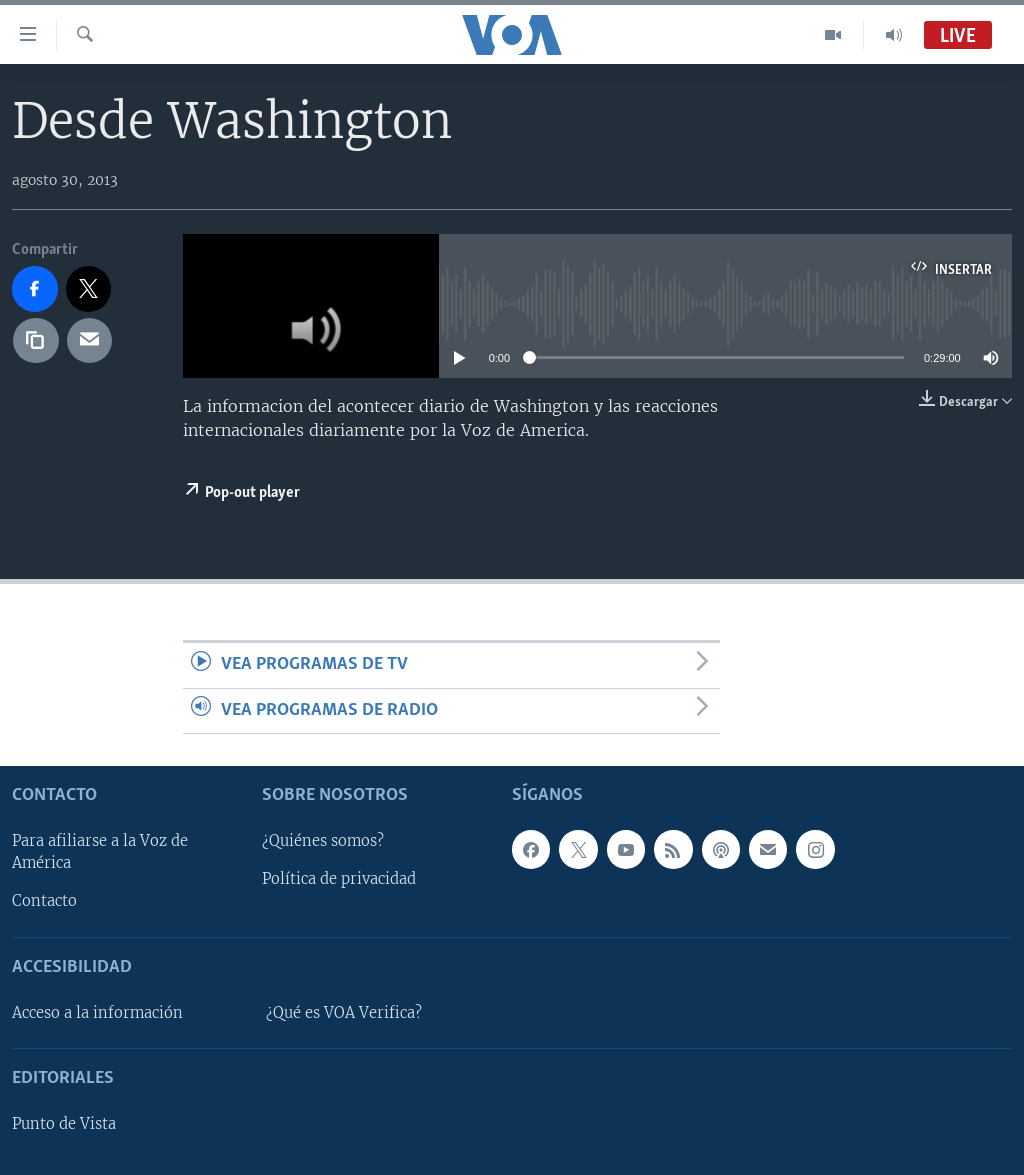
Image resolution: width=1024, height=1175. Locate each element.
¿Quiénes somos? (323, 841)
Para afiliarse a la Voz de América (100, 852)
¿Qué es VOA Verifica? (344, 1013)
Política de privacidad (339, 879)
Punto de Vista (64, 1124)
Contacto (44, 901)
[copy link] (36, 341)
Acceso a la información (97, 1013)
